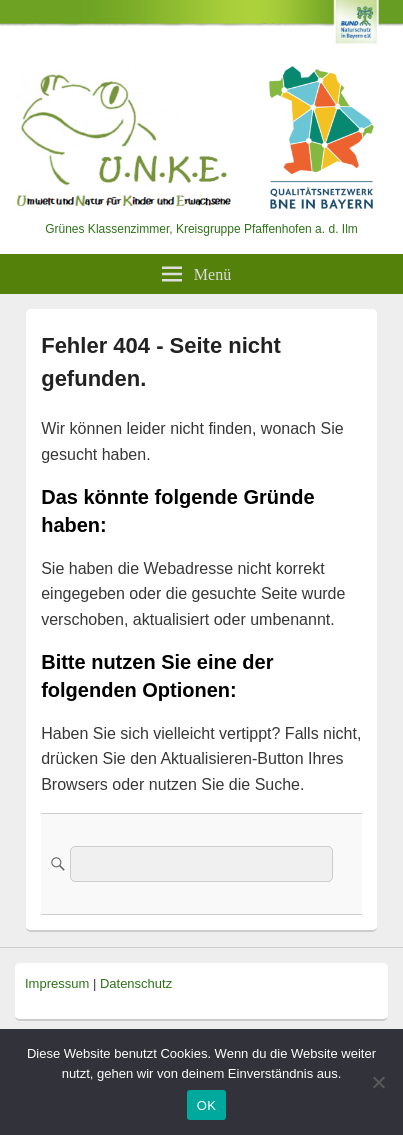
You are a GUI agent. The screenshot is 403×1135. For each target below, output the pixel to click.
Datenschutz (136, 983)
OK (206, 1105)
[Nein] (378, 1082)
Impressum (57, 983)
